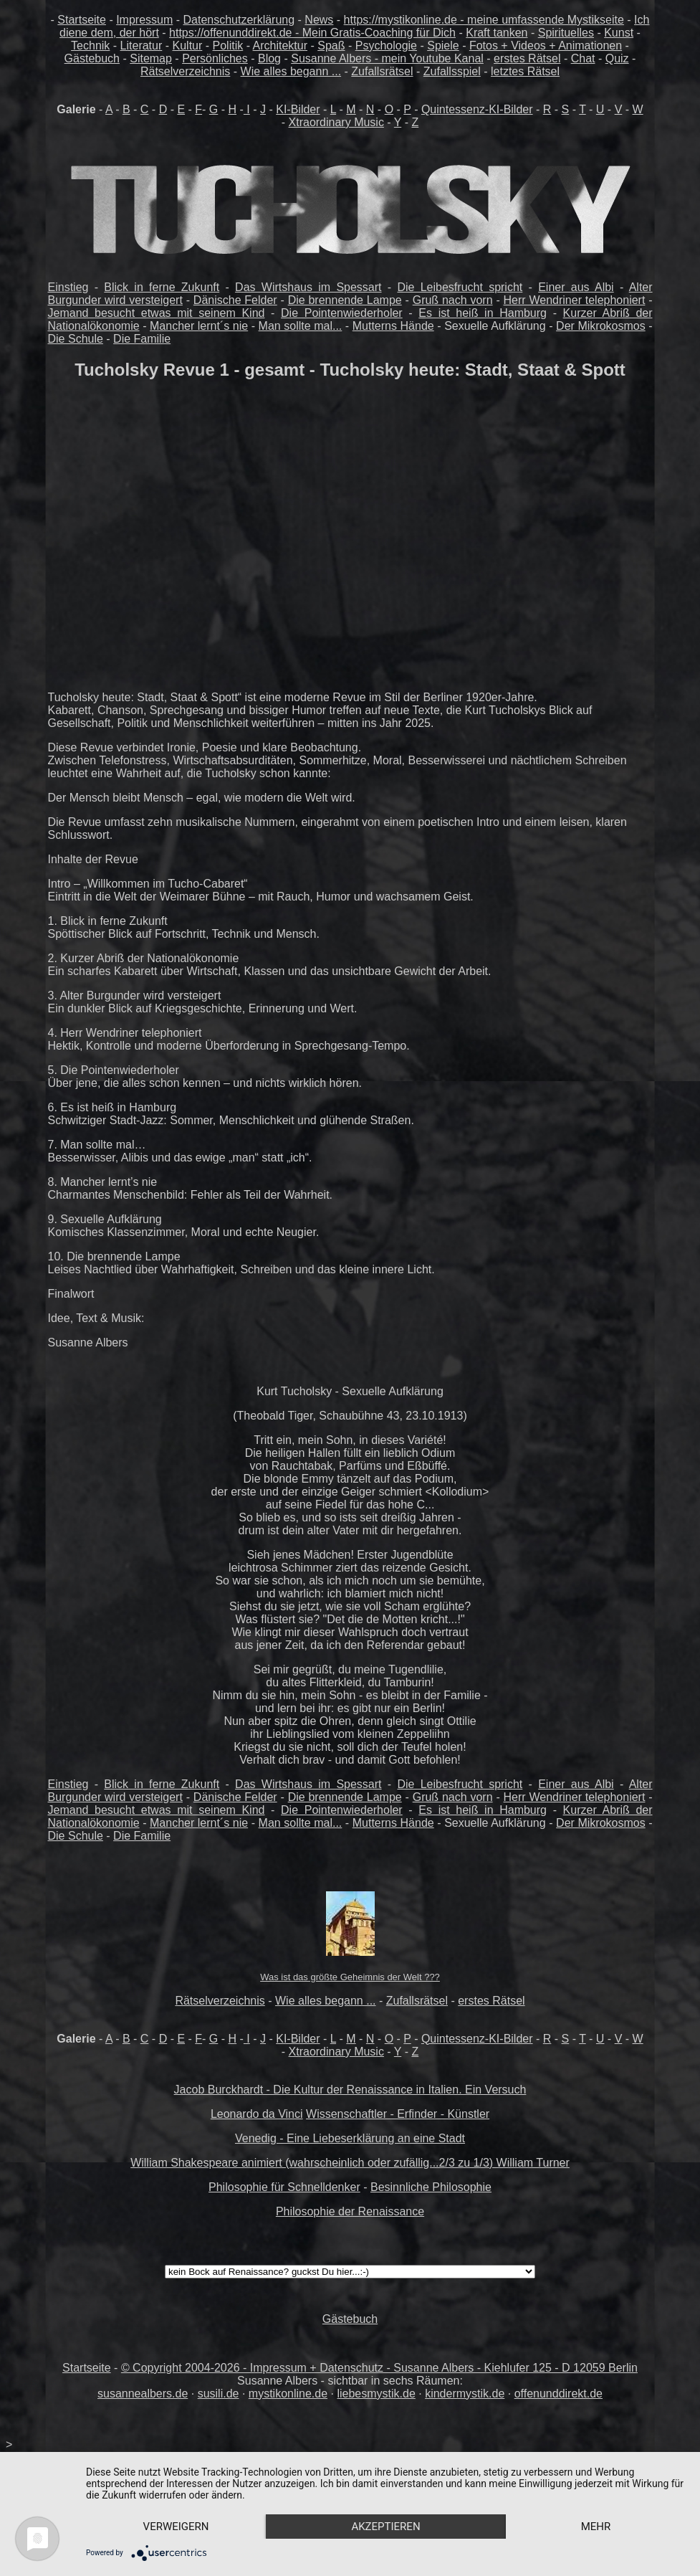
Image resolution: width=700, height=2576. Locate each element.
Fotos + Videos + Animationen (545, 45)
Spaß (331, 45)
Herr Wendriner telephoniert (575, 300)
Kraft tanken (496, 33)
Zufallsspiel (452, 71)
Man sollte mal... (300, 326)
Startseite (81, 20)
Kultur (188, 45)
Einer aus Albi (576, 287)
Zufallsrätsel (382, 71)
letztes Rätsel (525, 71)
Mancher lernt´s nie (199, 326)
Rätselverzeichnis (185, 71)
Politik (228, 45)
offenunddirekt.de (558, 2393)
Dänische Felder (235, 300)
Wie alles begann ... (291, 71)
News (319, 20)
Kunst (618, 33)
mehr (596, 2526)
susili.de (218, 2393)
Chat (583, 58)
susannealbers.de (142, 2393)
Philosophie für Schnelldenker (284, 2187)
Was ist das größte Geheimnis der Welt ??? (350, 1977)
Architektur (280, 45)
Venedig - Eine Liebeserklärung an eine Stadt (350, 2138)
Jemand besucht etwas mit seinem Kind (156, 313)
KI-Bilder (298, 109)
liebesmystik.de (376, 2393)
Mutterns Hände (393, 326)
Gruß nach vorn (453, 300)
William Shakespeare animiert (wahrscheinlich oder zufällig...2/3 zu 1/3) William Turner (350, 2163)
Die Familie (142, 339)
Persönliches (215, 58)
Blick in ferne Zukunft (161, 287)
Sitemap (151, 58)
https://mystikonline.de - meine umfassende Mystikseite (484, 20)
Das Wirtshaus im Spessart (308, 287)
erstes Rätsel (527, 58)
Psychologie (386, 45)
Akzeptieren (385, 2526)
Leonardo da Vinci (257, 2114)
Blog (269, 58)
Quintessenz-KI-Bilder (477, 109)
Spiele (443, 45)
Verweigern (176, 2526)
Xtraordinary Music (336, 122)
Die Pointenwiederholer (342, 313)
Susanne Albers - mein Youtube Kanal (387, 58)
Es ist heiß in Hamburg (482, 313)
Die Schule (75, 339)
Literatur (141, 45)
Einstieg (68, 287)
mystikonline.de (288, 2393)
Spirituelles (566, 33)
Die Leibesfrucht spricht (459, 287)
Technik (90, 45)
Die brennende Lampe (345, 300)
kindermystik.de (464, 2393)
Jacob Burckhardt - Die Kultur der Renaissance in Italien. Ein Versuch (350, 2089)
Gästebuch (92, 58)
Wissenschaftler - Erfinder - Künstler (397, 2114)
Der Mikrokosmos (601, 326)
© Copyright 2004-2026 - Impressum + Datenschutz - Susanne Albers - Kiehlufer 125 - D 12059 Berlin (379, 2368)
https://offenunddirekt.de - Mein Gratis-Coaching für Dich (312, 33)
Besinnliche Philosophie (431, 2187)
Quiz (617, 58)
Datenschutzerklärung (239, 20)
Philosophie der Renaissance (350, 2211)
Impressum (144, 20)
